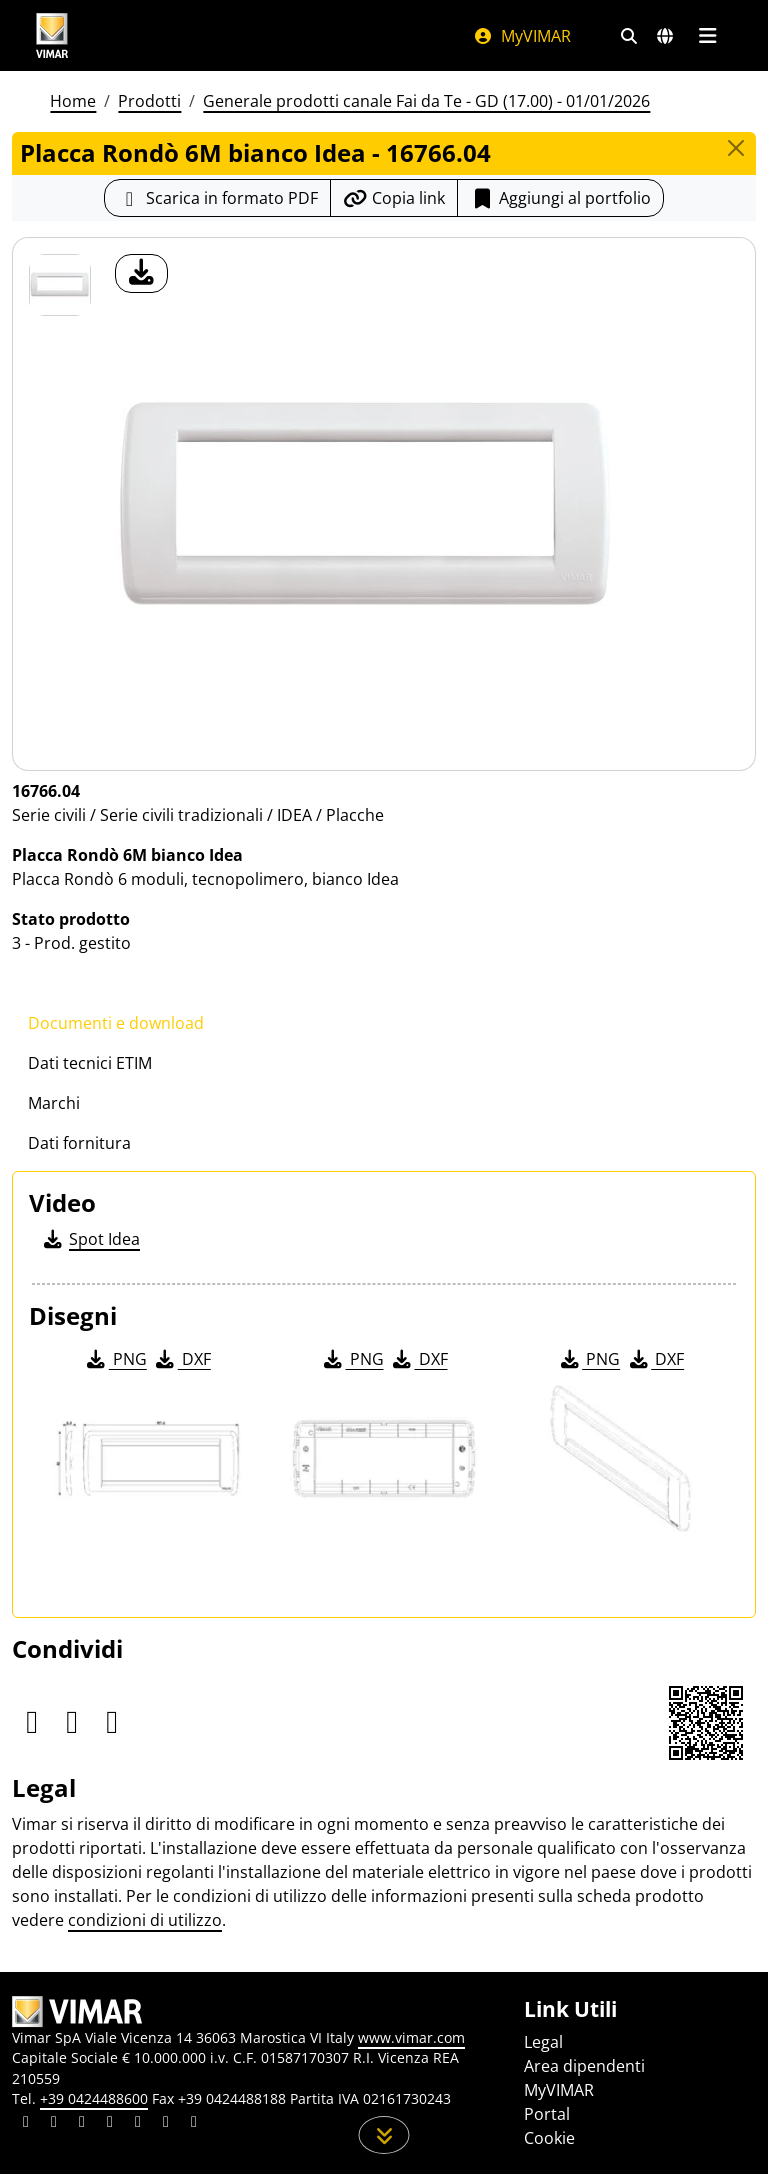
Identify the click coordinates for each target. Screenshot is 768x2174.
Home (73, 101)
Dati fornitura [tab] (79, 1143)
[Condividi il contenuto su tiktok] (194, 2124)
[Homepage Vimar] (52, 35)
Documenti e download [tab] (116, 1023)
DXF (182, 1359)
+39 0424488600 (94, 2098)
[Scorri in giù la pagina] (384, 2135)
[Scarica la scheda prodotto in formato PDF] (217, 198)
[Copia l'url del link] (394, 198)
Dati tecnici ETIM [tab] (90, 1063)
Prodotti (149, 101)
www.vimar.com (411, 2037)
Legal (543, 2042)
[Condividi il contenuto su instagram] (110, 2124)
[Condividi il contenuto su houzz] (166, 2124)
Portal (547, 2114)
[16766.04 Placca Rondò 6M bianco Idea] (60, 285)
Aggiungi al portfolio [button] (560, 198)
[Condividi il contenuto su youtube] (138, 2124)
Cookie (549, 2138)
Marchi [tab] (54, 1103)
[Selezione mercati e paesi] (665, 36)
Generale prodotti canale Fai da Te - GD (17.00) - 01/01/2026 (426, 101)
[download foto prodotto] (141, 273)
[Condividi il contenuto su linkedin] (26, 2124)
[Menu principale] (707, 36)
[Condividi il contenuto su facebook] (54, 2124)
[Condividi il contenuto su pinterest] (82, 2124)
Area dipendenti (584, 2066)
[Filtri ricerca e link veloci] (629, 36)
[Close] (736, 148)
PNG (115, 1359)
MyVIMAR (522, 36)
